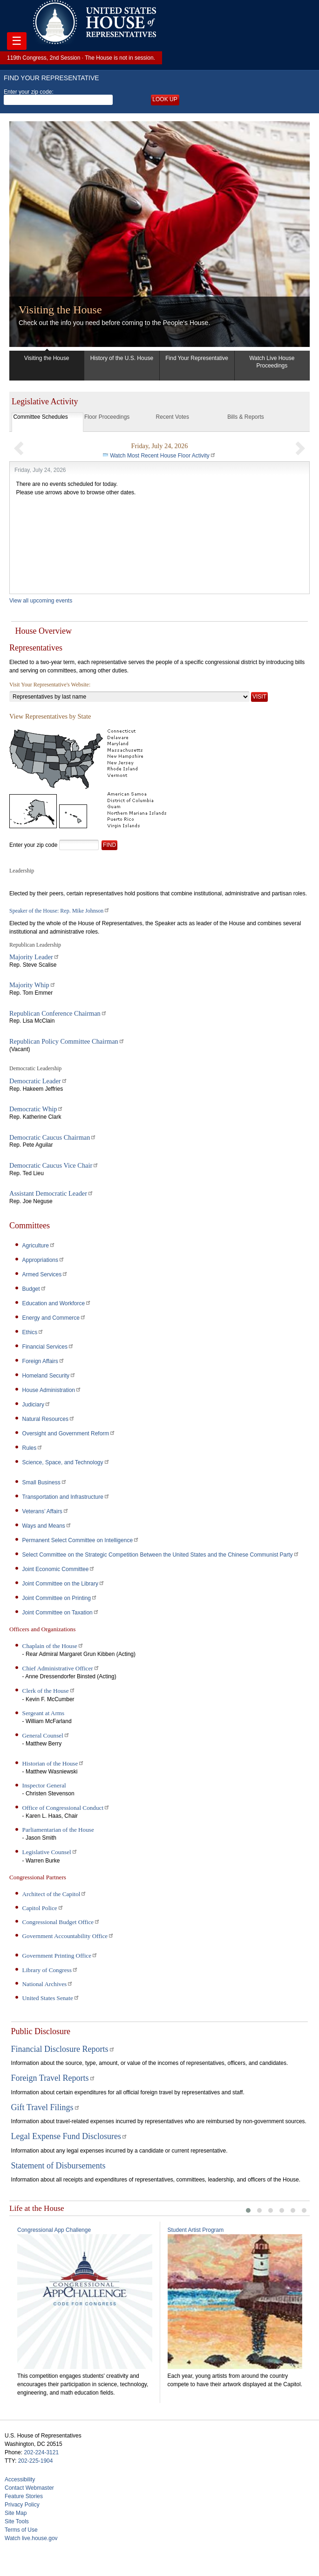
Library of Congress (50, 1970)
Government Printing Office (60, 1955)
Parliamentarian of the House (58, 1829)
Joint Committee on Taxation (60, 1612)
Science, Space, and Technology (66, 1462)
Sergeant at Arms (43, 1713)
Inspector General (44, 1785)
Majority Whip (32, 985)
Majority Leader (34, 957)
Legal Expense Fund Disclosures (69, 2136)
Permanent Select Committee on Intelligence (80, 1540)
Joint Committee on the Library (63, 1583)
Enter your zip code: (58, 97)
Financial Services (48, 1346)
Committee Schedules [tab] (40, 417)
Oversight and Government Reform (69, 1433)
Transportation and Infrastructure (66, 1497)
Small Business (44, 1482)
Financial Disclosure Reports (63, 2049)
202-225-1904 (35, 2458)
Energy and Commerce (54, 1318)
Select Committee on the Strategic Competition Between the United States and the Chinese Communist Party (160, 1554)
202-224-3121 (41, 2450)
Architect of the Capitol (54, 1893)
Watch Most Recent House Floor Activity (163, 455)
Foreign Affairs (43, 1361)
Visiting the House (60, 310)
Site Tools (17, 2519)
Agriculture (38, 1245)
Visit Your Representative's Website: (49, 684)
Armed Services (45, 1274)
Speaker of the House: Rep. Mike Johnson (59, 910)
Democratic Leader (38, 1081)
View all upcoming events (40, 600)
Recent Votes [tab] (172, 417)
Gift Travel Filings (45, 2107)
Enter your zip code (33, 845)
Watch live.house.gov (31, 2536)
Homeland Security (49, 1375)
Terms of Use (21, 2527)
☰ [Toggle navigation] (17, 41)
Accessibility (20, 2477)
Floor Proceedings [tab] (106, 417)
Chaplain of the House (53, 1645)
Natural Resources (48, 1419)
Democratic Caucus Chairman (52, 1137)
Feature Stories (24, 2494)
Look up (164, 99)
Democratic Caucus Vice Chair (54, 1165)
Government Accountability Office (68, 1935)
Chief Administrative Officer (61, 1668)
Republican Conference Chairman (58, 1013)
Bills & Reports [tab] (245, 417)
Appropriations (43, 1260)
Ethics (33, 1332)
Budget (34, 1289)
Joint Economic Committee (58, 1569)
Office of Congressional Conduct (66, 1807)
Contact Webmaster (29, 2485)
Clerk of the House (48, 1690)
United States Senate (51, 1997)
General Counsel (46, 1735)
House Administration (51, 1390)
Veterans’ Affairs (45, 1511)
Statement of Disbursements (58, 2165)
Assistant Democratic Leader (51, 1193)
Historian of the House (53, 1763)
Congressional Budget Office (61, 1921)
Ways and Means (47, 1526)
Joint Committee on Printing (59, 1598)
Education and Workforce (57, 1303)
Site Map (16, 2510)
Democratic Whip (36, 1109)
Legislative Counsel (50, 1852)
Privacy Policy (22, 2502)
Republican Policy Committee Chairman (67, 1041)
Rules (32, 1448)
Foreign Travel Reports (53, 2078)
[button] (18, 448)
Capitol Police (43, 1907)
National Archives (48, 1983)
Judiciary (36, 1404)
